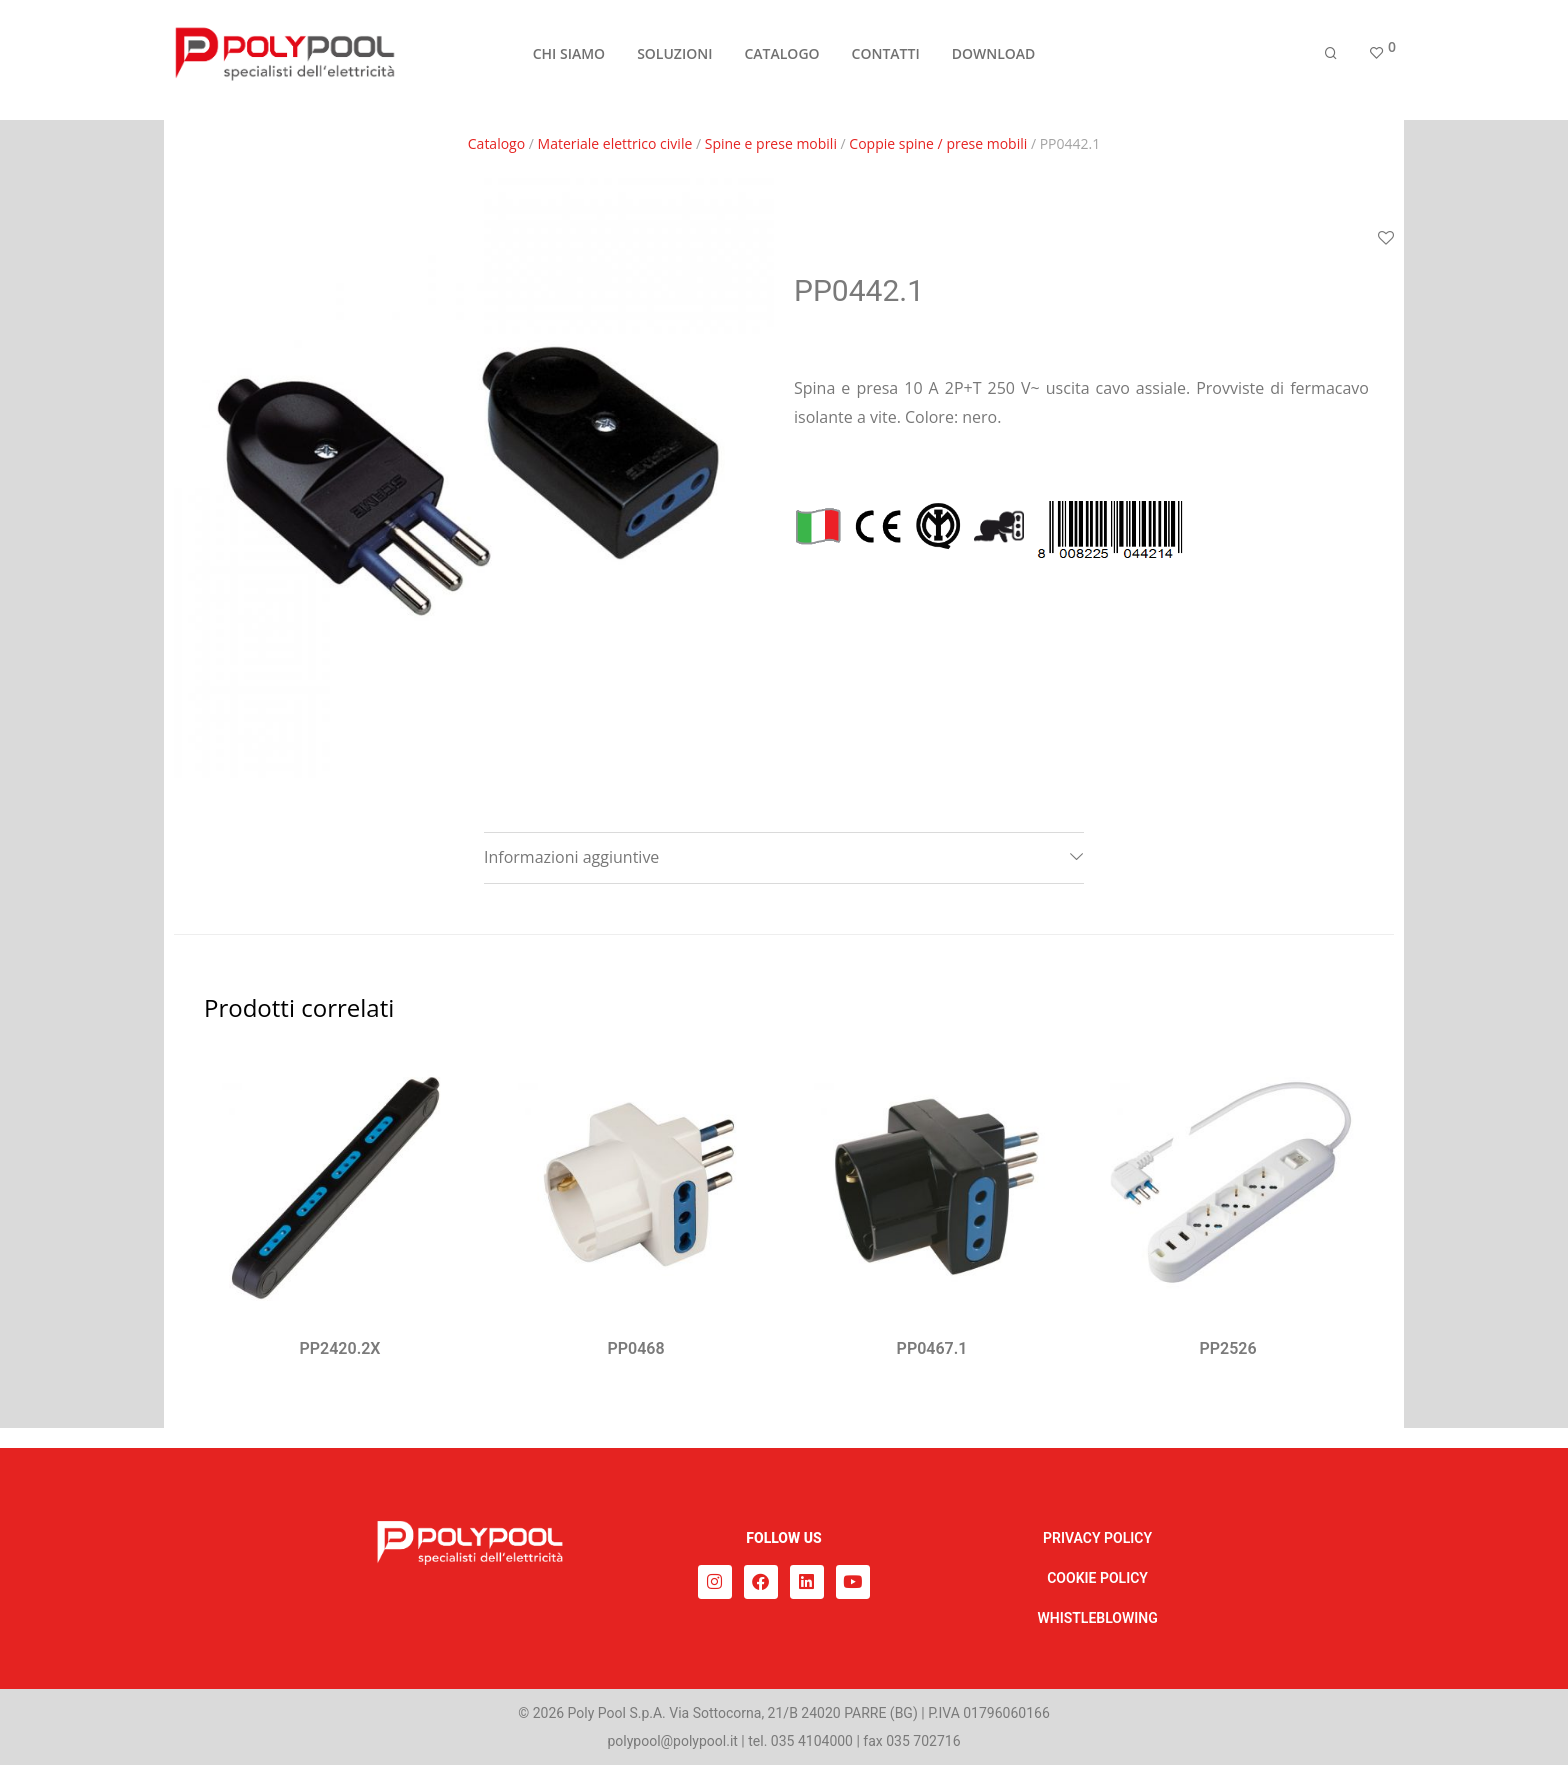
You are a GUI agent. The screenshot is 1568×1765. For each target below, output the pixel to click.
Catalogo (496, 143)
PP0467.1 (932, 1348)
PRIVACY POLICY (1097, 1538)
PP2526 (1227, 1348)
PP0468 (635, 1348)
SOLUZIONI (674, 61)
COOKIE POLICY (1097, 1578)
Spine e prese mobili (771, 143)
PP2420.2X (340, 1348)
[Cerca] (1331, 62)
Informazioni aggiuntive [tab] (571, 857)
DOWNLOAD (994, 61)
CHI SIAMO (569, 61)
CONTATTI (886, 61)
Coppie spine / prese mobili (938, 143)
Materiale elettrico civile (615, 143)
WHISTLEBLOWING (1097, 1618)
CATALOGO (781, 61)
